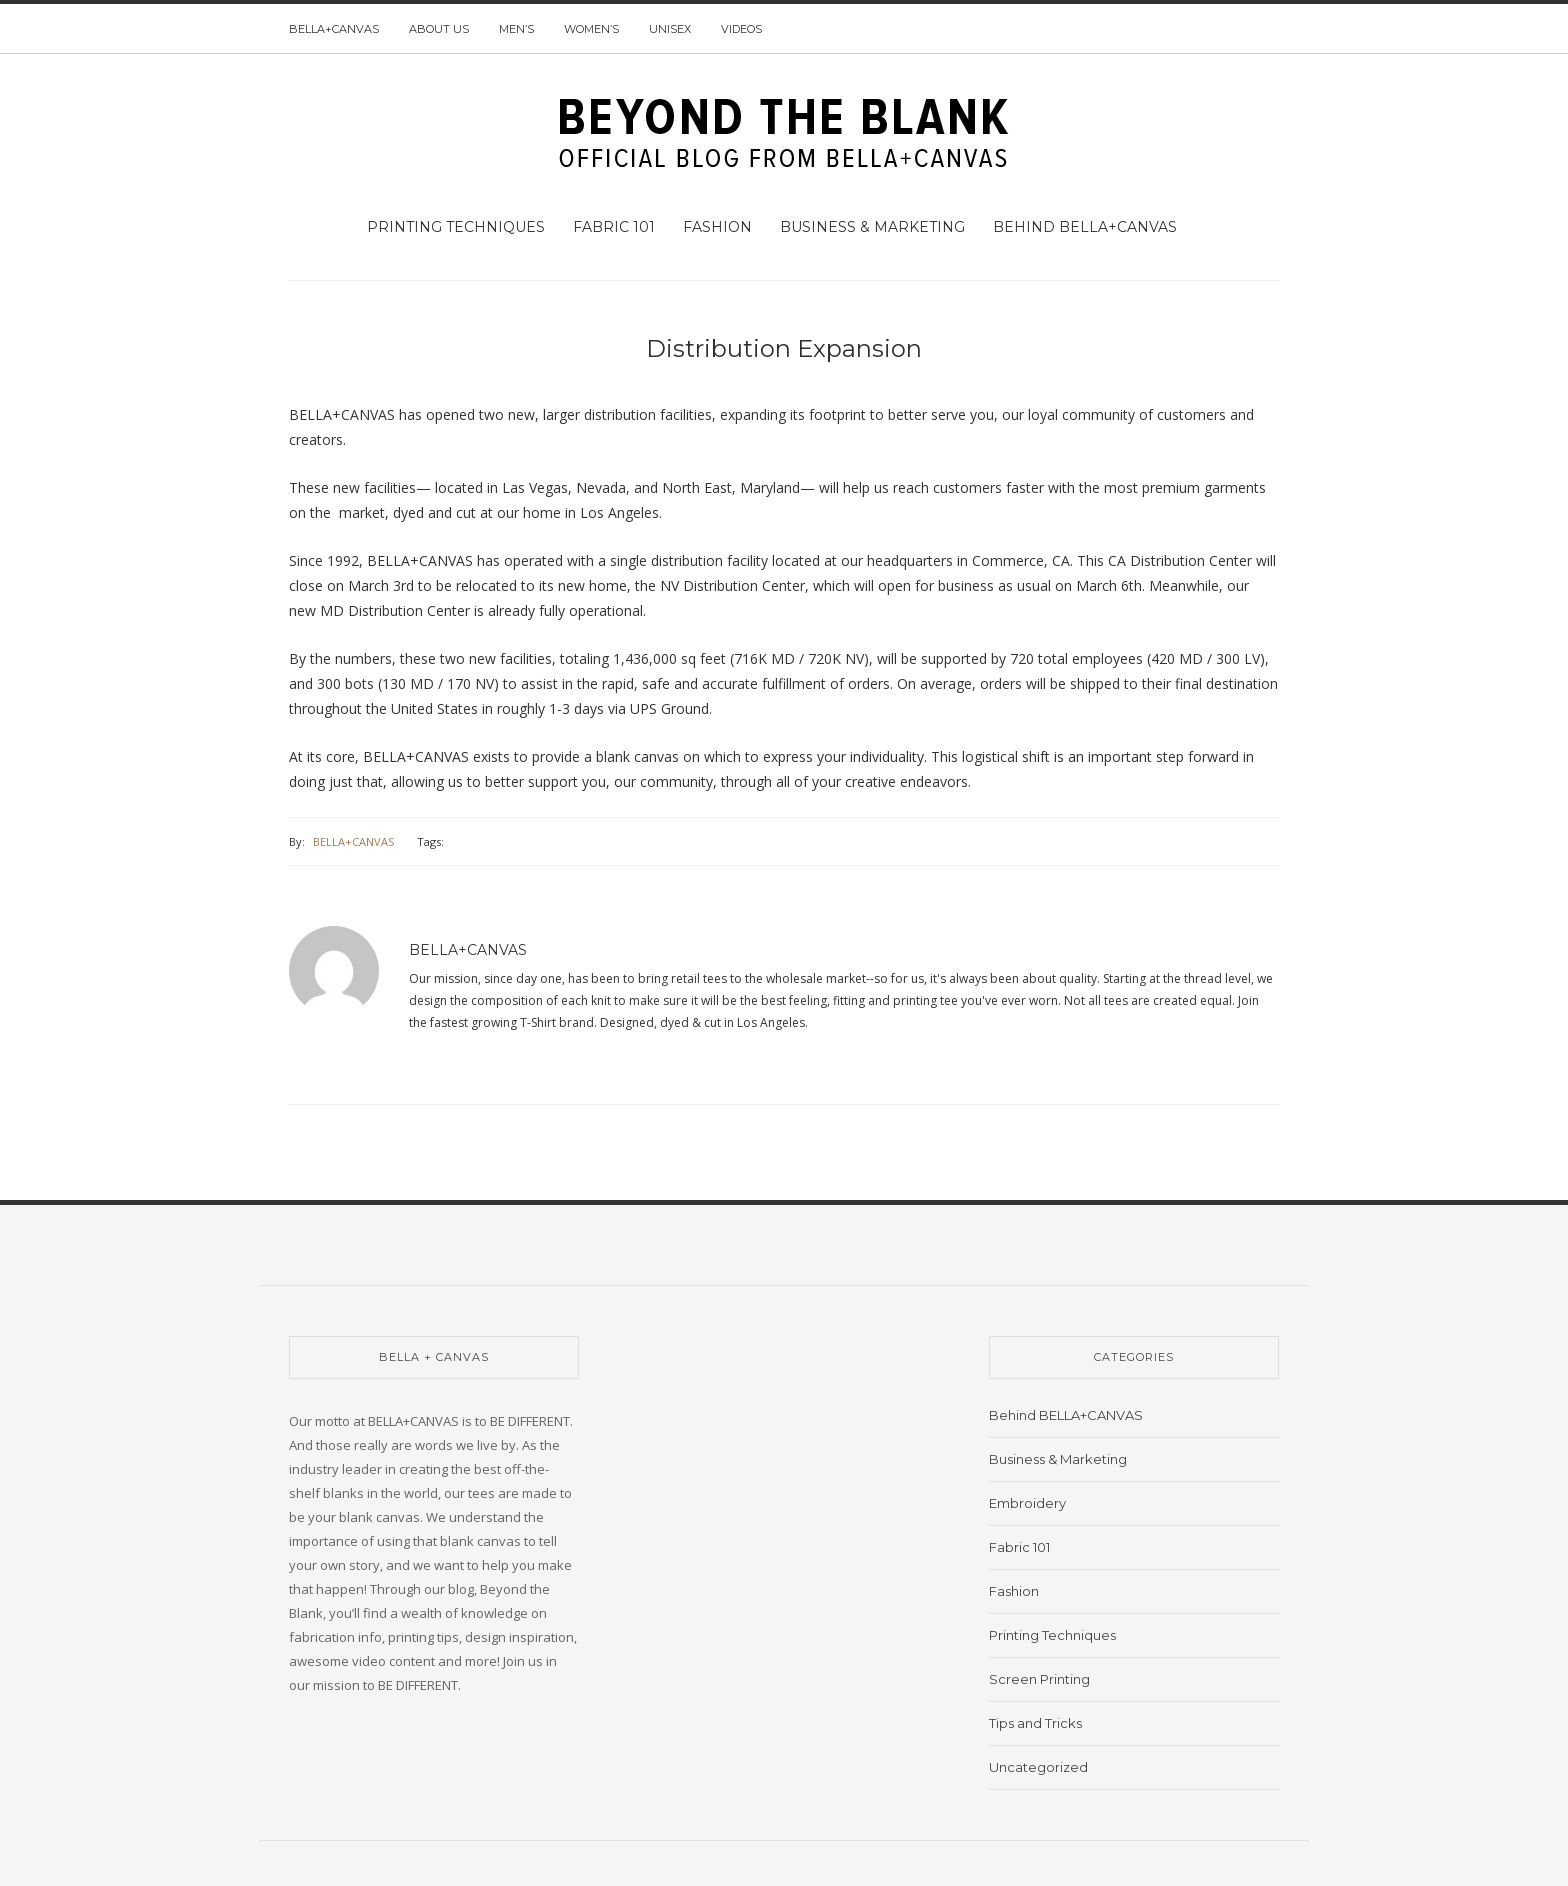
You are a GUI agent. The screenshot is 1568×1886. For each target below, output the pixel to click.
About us (439, 29)
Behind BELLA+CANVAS (1085, 227)
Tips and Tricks (1035, 1723)
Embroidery (1027, 1503)
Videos (741, 29)
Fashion (717, 227)
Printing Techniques (456, 227)
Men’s (516, 29)
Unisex (670, 29)
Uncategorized (1038, 1767)
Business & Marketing (872, 227)
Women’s (591, 29)
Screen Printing (1039, 1679)
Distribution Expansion (784, 348)
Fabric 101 (614, 227)
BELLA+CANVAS (334, 29)
